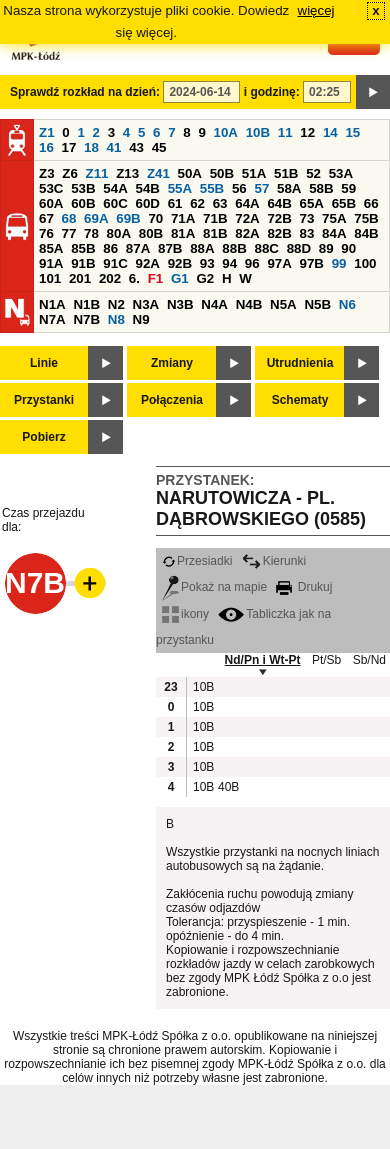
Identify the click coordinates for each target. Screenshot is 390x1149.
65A (312, 203)
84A (334, 233)
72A (247, 218)
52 (313, 173)
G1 (180, 278)
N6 (347, 304)
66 (371, 203)
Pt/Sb (326, 660)
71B (215, 218)
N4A (214, 304)
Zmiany (172, 363)
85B (83, 248)
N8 (116, 319)
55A (180, 188)
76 (46, 233)
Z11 (97, 173)
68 (69, 218)
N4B (249, 304)
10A (226, 132)
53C (51, 188)
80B (151, 233)
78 (91, 233)
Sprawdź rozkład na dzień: (85, 92)
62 (197, 203)
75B (366, 218)
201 (80, 278)
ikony (185, 614)
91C (115, 263)
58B (321, 188)
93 (207, 263)
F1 (156, 278)
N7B (86, 319)
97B (312, 263)
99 (339, 263)
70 (155, 218)
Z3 (47, 173)
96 (252, 263)
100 (365, 263)
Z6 (70, 173)
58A (289, 188)
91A (51, 263)
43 (136, 147)
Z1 (47, 132)
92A (147, 263)
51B (286, 173)
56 (239, 188)
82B (279, 233)
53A (341, 173)
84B (366, 233)
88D (299, 248)
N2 (116, 304)
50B (222, 173)
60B (83, 203)
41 (114, 147)
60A (51, 203)
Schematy (300, 400)
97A (279, 263)
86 (110, 248)
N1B (86, 304)
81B (215, 233)
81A (183, 233)
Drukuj (304, 587)
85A (51, 248)
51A (254, 173)
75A (334, 218)
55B (212, 188)
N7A (52, 319)
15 (352, 132)
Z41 (158, 173)
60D (147, 203)
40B (228, 787)
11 (285, 132)
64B (279, 203)
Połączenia (172, 400)
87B (170, 248)
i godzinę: (272, 92)
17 (69, 147)
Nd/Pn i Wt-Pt (263, 660)
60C (115, 203)
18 (91, 147)
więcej (316, 10)
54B (147, 188)
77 (69, 233)
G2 (205, 278)
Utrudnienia (300, 363)
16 (46, 147)
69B (128, 218)
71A (183, 218)
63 (220, 203)
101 (50, 278)
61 (175, 203)
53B (83, 188)
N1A (52, 304)
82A (247, 233)
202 (110, 278)
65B (344, 203)
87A (138, 248)
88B (234, 248)
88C (266, 248)
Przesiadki (197, 561)
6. (134, 278)
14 (330, 132)
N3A (146, 304)
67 (46, 218)
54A (115, 188)
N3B (180, 304)
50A (190, 173)
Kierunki (274, 561)
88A (202, 248)
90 (348, 248)
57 (261, 188)
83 (307, 233)
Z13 (127, 173)
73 (307, 218)
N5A (283, 304)
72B (279, 218)
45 (159, 147)
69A (96, 218)
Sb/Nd (369, 660)
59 (348, 188)
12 (307, 132)
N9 (141, 319)
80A (119, 233)
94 (229, 263)
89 (326, 248)
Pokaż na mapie (214, 587)
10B (258, 132)
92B (180, 263)
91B (83, 263)
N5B (317, 304)
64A (247, 203)
